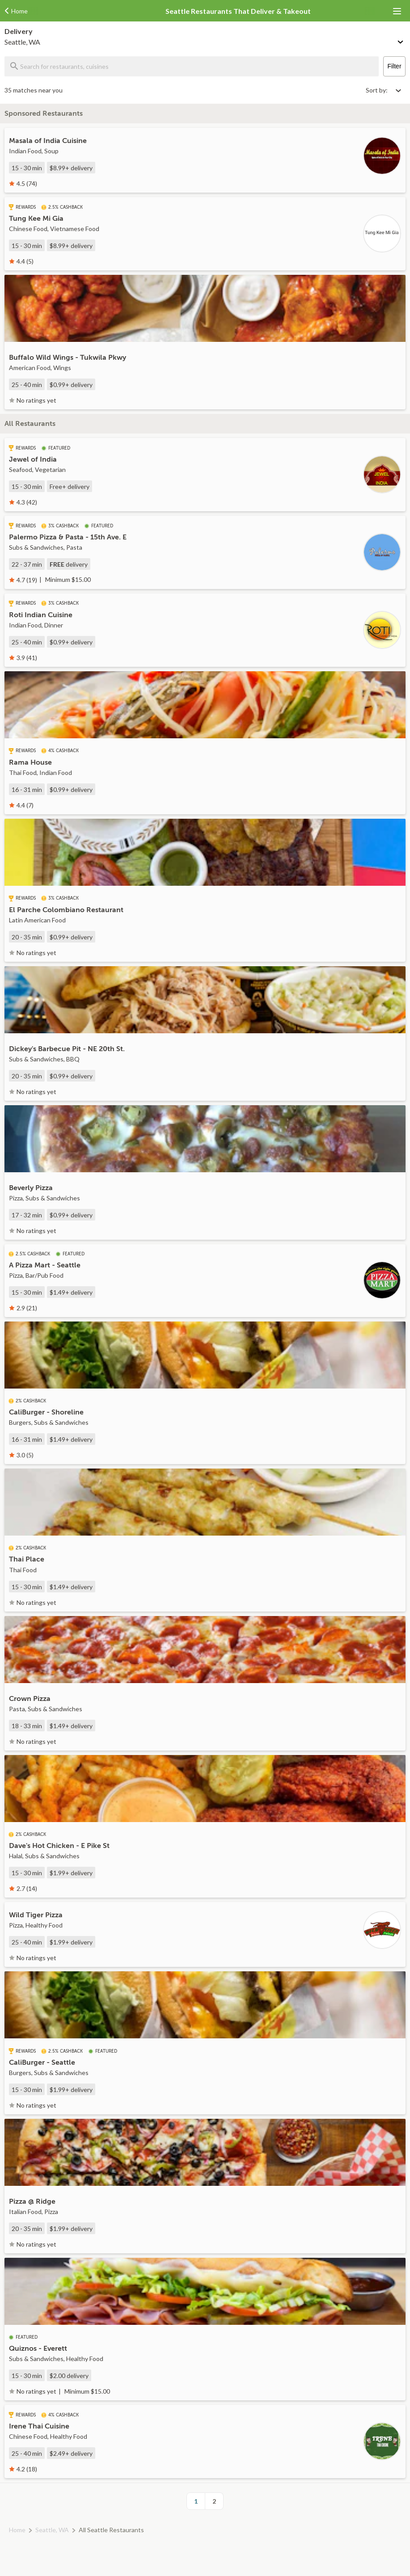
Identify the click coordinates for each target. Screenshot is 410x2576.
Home (17, 2530)
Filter (394, 66)
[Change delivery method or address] (401, 40)
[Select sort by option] (383, 90)
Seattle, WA (52, 2530)
